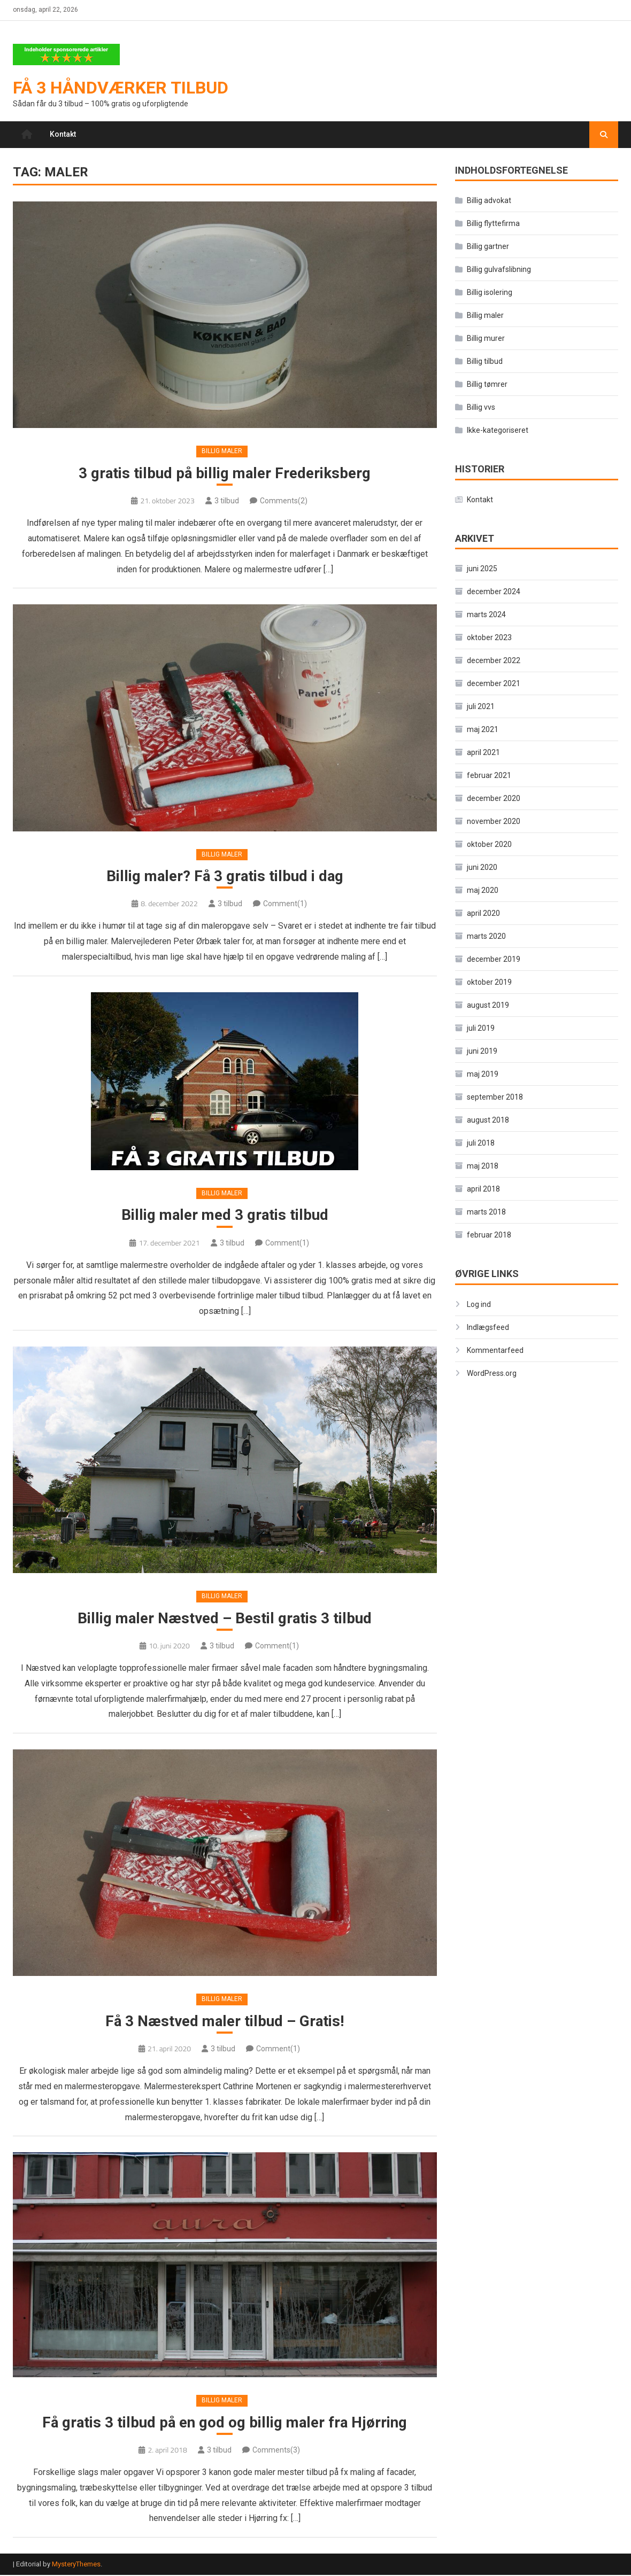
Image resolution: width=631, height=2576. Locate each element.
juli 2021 (481, 707)
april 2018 (483, 1189)
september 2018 (495, 1097)
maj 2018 (482, 1166)
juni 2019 (482, 1051)
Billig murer (486, 338)
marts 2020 (486, 936)
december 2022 (493, 661)
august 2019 (488, 1005)
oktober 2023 (489, 638)
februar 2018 (489, 1235)
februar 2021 (489, 776)
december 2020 (493, 799)
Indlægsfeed (488, 1327)
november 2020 (493, 822)
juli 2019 (481, 1028)
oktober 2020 (489, 844)
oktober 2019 (489, 982)
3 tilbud (226, 501)
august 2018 (488, 1120)
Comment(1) (285, 904)
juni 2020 (482, 867)
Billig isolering (489, 293)
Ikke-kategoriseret (497, 430)
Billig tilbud (485, 361)
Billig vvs (481, 407)
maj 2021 (482, 730)
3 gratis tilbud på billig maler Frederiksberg (225, 473)
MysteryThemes (76, 2566)
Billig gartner (488, 247)
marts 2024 (486, 615)
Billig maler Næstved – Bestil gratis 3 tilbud (224, 1619)
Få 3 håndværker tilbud (120, 88)
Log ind (479, 1304)
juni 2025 (482, 569)
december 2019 (493, 959)
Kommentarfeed (495, 1350)
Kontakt (63, 134)
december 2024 (493, 592)
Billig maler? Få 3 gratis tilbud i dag (224, 876)
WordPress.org (492, 1373)
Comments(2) (283, 501)
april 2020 (483, 913)
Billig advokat (489, 201)
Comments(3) (276, 2451)
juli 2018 (481, 1143)
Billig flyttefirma (493, 224)
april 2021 (483, 753)
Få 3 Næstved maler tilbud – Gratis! (224, 2022)
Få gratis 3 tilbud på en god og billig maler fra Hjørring (225, 2423)
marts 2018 (486, 1212)
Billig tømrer (487, 384)
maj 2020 (482, 890)
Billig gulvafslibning (499, 270)
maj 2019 (482, 1074)
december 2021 (493, 684)
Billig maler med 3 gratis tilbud (224, 1216)
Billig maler (222, 451)
